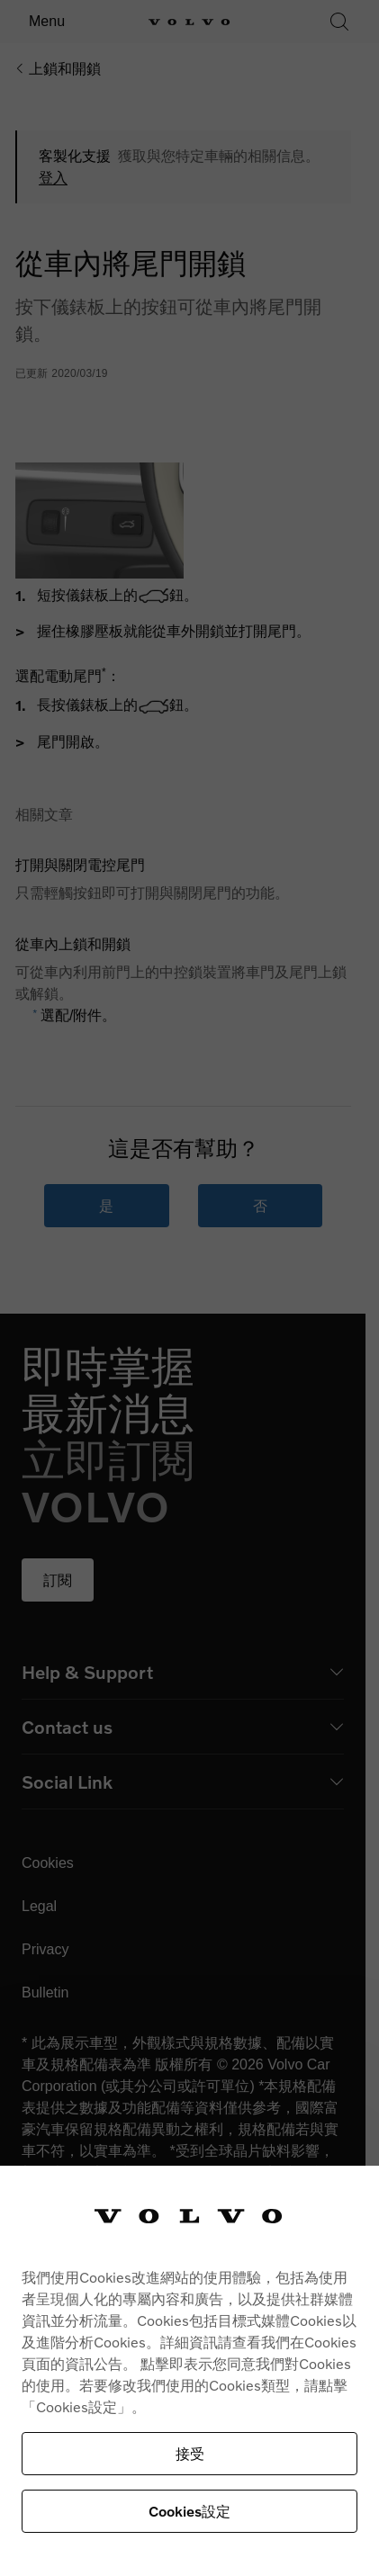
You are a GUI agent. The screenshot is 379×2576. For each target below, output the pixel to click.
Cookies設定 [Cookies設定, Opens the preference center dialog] (189, 2510)
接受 (190, 2453)
